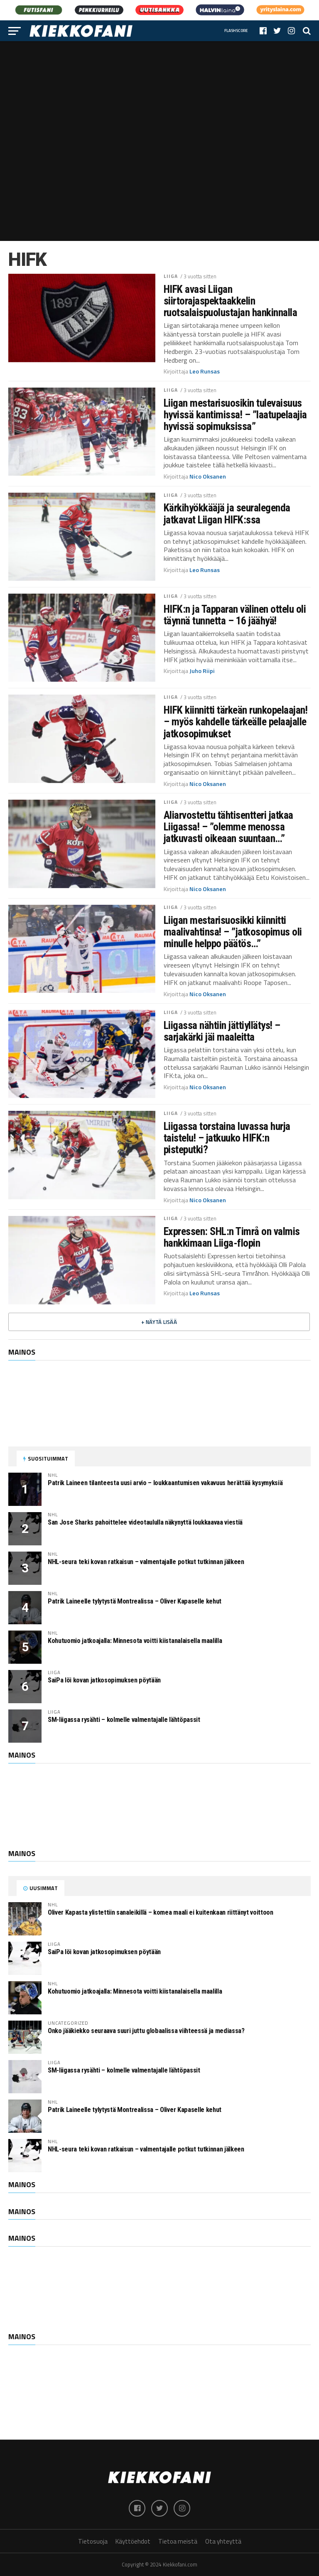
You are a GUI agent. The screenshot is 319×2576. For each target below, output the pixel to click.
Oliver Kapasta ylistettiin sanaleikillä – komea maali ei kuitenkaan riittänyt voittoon (160, 1912)
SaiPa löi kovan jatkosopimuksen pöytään (104, 1680)
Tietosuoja (93, 2541)
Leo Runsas (204, 371)
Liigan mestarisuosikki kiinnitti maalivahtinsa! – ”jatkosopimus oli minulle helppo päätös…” (233, 931)
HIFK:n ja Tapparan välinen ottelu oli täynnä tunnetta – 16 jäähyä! (235, 614)
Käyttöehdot (132, 2541)
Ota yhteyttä (223, 2541)
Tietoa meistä (177, 2541)
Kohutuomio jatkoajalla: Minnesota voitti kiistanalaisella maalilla (135, 1641)
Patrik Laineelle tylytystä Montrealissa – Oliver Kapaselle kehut (134, 1601)
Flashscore (236, 30)
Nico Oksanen (207, 476)
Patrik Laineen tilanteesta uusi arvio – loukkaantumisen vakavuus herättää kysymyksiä (165, 1483)
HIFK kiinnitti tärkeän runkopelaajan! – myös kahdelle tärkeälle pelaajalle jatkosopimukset (235, 721)
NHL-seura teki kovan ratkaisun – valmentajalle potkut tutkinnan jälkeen (146, 1562)
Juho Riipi (202, 670)
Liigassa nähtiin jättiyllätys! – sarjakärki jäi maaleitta (222, 1031)
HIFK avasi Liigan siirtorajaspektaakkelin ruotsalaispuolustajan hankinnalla (230, 300)
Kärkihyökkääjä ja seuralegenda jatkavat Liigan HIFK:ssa (227, 513)
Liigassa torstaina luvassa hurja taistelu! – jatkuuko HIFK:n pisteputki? (227, 1137)
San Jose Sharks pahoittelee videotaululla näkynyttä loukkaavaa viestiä (145, 1522)
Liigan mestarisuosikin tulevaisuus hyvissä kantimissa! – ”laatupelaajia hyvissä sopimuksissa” (235, 414)
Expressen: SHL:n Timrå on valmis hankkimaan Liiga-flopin (232, 1237)
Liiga (171, 276)
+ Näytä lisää (159, 1322)
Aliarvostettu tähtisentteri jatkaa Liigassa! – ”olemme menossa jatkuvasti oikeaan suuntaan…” (228, 826)
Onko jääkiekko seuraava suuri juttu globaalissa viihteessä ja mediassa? (146, 2031)
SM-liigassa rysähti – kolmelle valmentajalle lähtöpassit (124, 1720)
